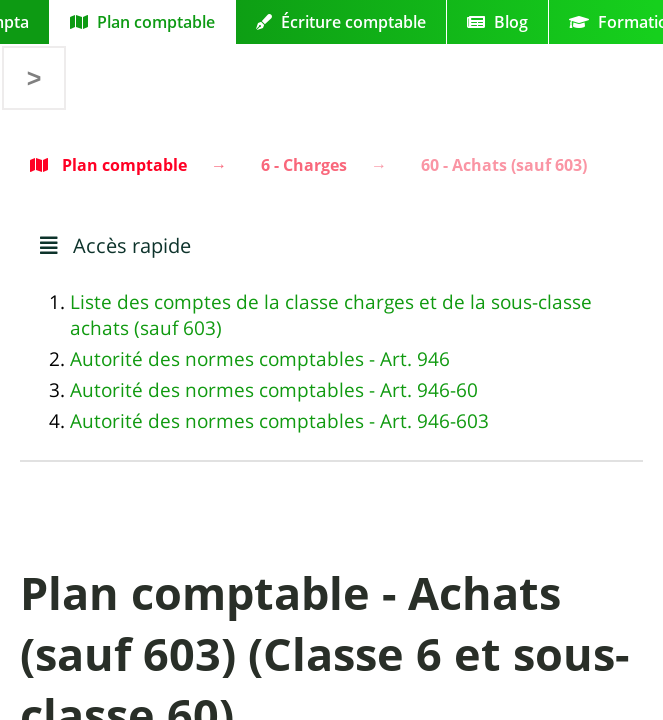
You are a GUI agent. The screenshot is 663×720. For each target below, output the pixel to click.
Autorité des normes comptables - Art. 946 (260, 359)
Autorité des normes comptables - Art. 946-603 (279, 421)
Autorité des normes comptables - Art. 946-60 (274, 390)
